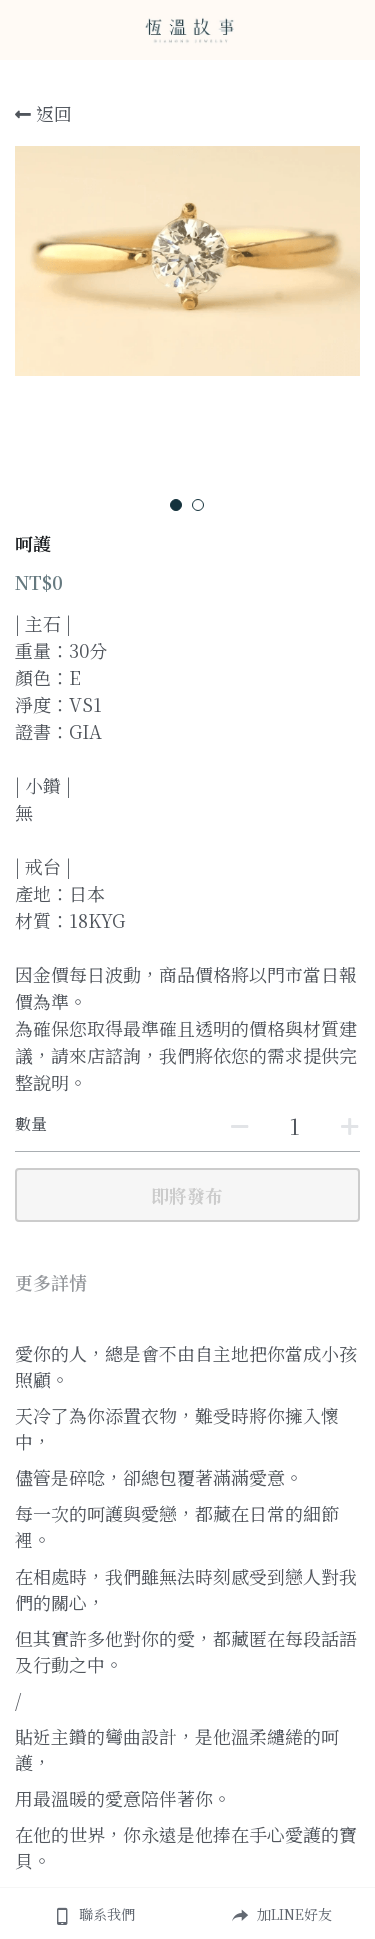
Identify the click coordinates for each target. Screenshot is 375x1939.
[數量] (295, 1125)
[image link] (188, 28)
